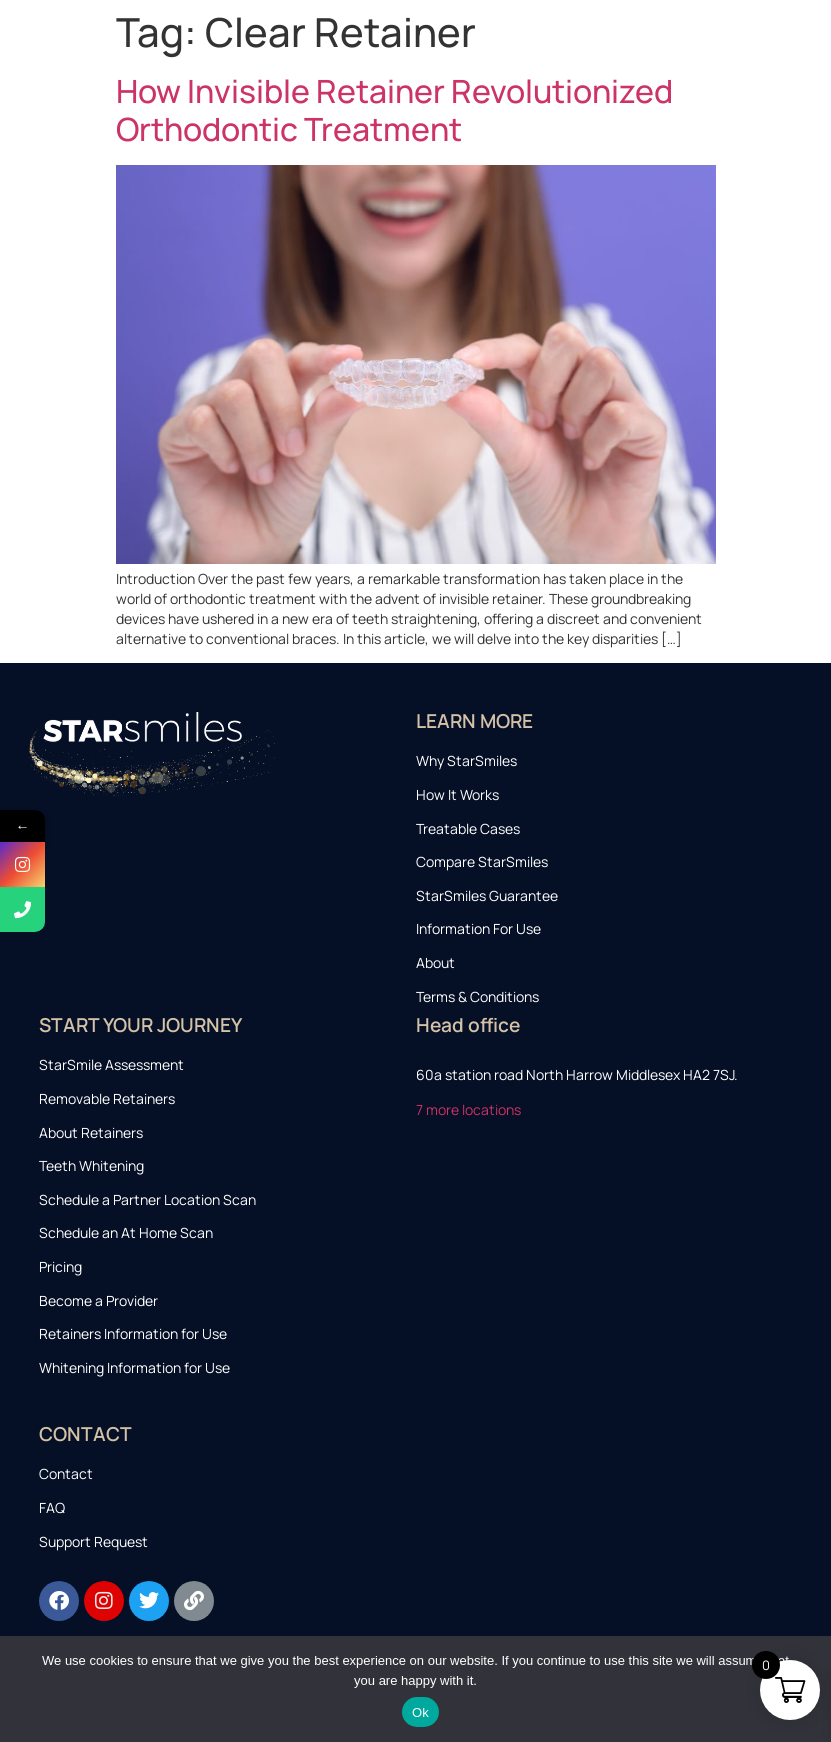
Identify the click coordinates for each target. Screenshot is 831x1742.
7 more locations (470, 1109)
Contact (66, 1473)
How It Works (457, 794)
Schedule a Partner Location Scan (147, 1199)
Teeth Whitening (91, 1165)
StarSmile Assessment (111, 1064)
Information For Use (478, 928)
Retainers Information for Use (133, 1333)
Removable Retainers (107, 1098)
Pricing (60, 1266)
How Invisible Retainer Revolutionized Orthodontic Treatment (394, 110)
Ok (420, 1712)
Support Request (93, 1541)
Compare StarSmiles (482, 861)
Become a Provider (98, 1300)
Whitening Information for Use (134, 1367)
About (435, 962)
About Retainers (91, 1132)
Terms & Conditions (477, 996)
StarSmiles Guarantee (487, 895)
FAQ (52, 1507)
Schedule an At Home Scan (126, 1232)
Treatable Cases (468, 828)
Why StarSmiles (466, 760)
